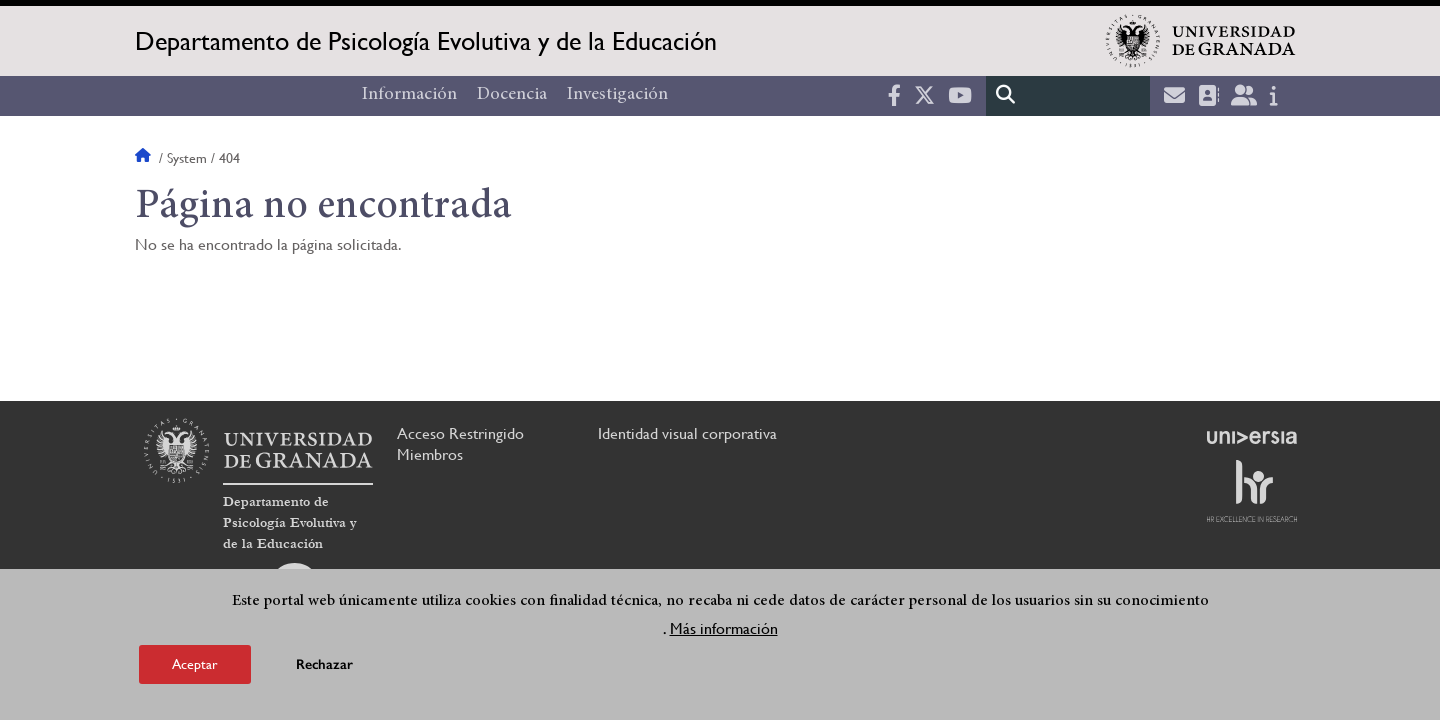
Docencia (512, 95)
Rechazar (324, 665)
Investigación (617, 95)
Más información (724, 629)
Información (409, 95)
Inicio (145, 158)
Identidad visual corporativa (687, 433)
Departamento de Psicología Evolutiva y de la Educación (426, 41)
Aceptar (195, 665)
